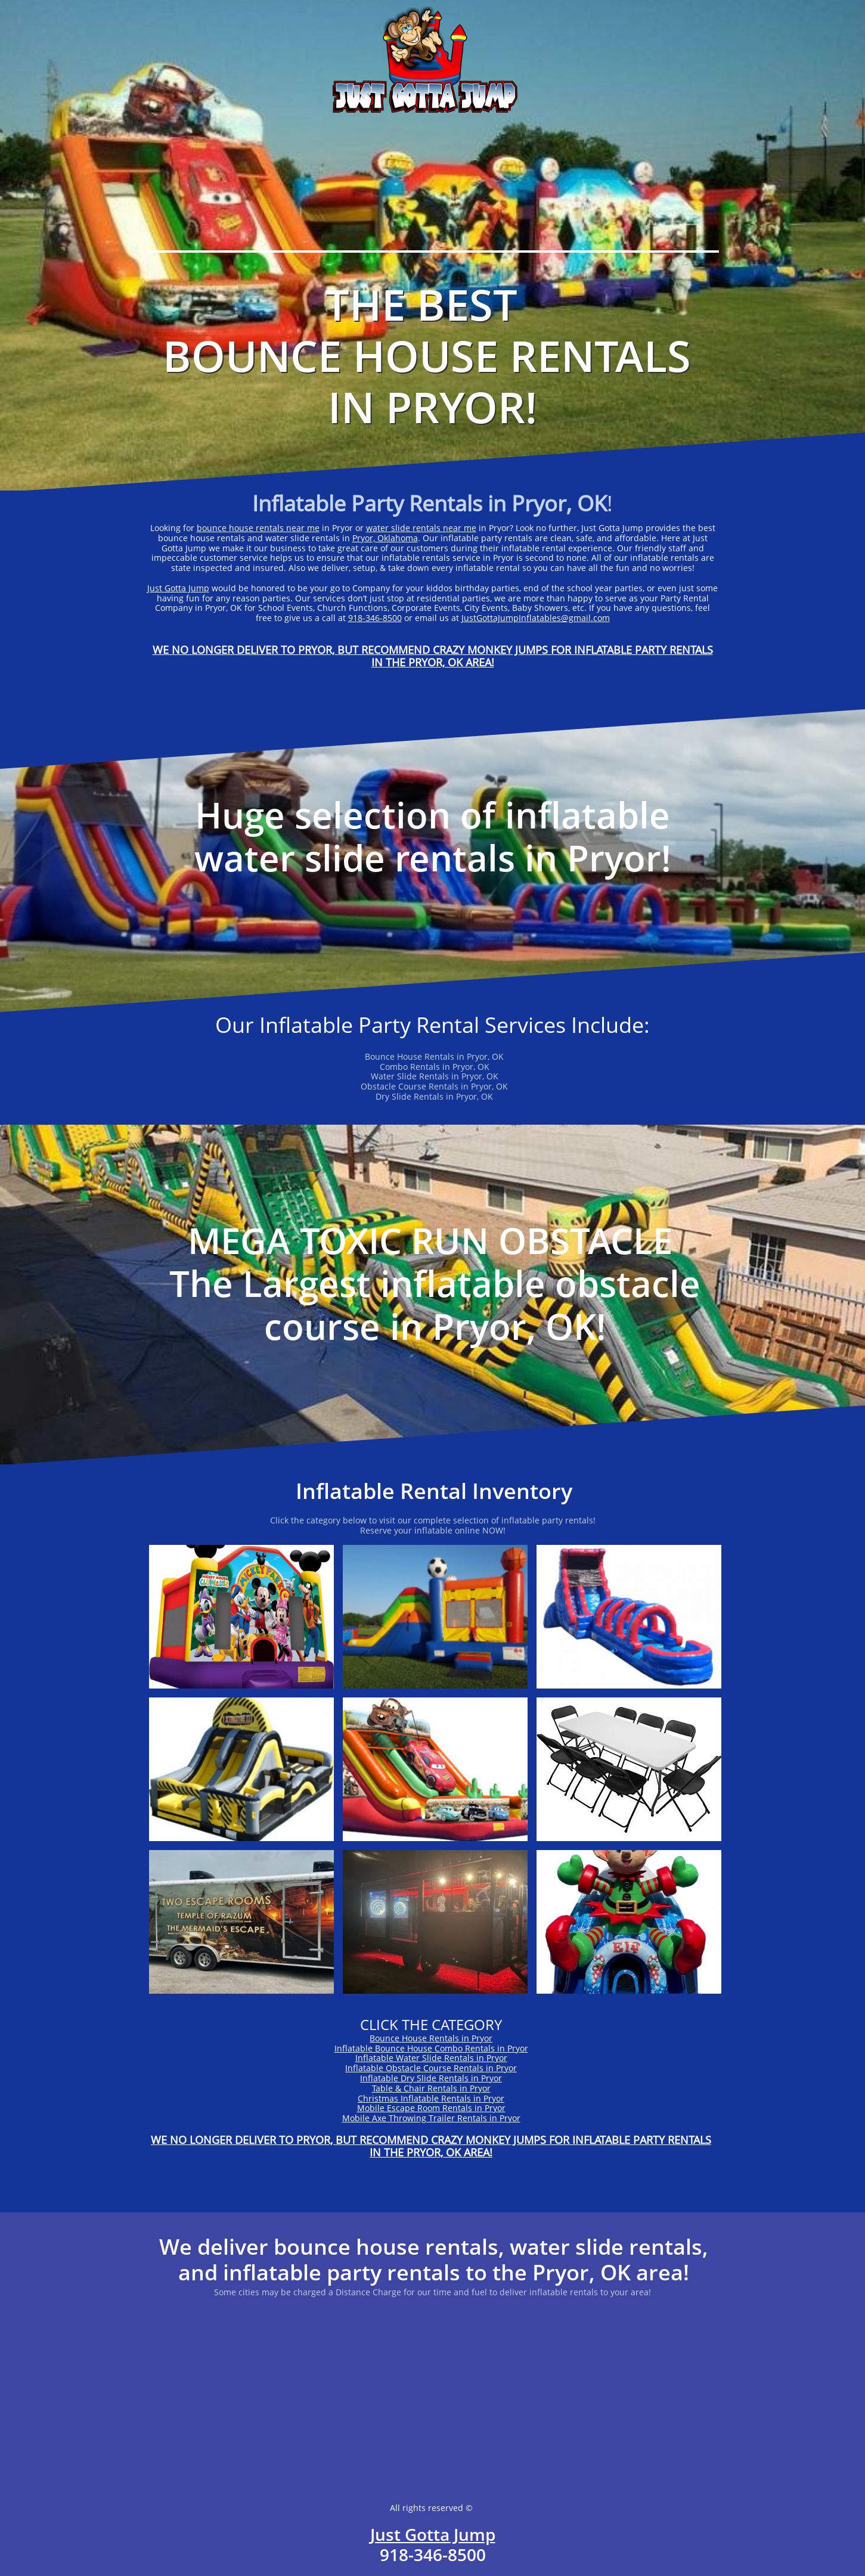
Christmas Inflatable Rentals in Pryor (431, 2098)
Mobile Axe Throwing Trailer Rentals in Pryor (431, 2118)
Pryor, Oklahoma (385, 538)
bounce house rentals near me (258, 527)
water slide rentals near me (421, 527)
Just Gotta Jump (178, 588)
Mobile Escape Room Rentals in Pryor (431, 2107)
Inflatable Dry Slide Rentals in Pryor (431, 2078)
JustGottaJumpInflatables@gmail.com (535, 617)
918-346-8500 (375, 617)
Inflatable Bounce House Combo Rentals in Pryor (431, 2048)
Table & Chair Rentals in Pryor (431, 2088)
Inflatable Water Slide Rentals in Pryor (431, 2057)
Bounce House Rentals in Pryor (431, 2038)
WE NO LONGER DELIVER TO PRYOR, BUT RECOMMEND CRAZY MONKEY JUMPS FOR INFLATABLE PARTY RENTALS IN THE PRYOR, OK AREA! (433, 656)
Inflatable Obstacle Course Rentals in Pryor (431, 2068)
